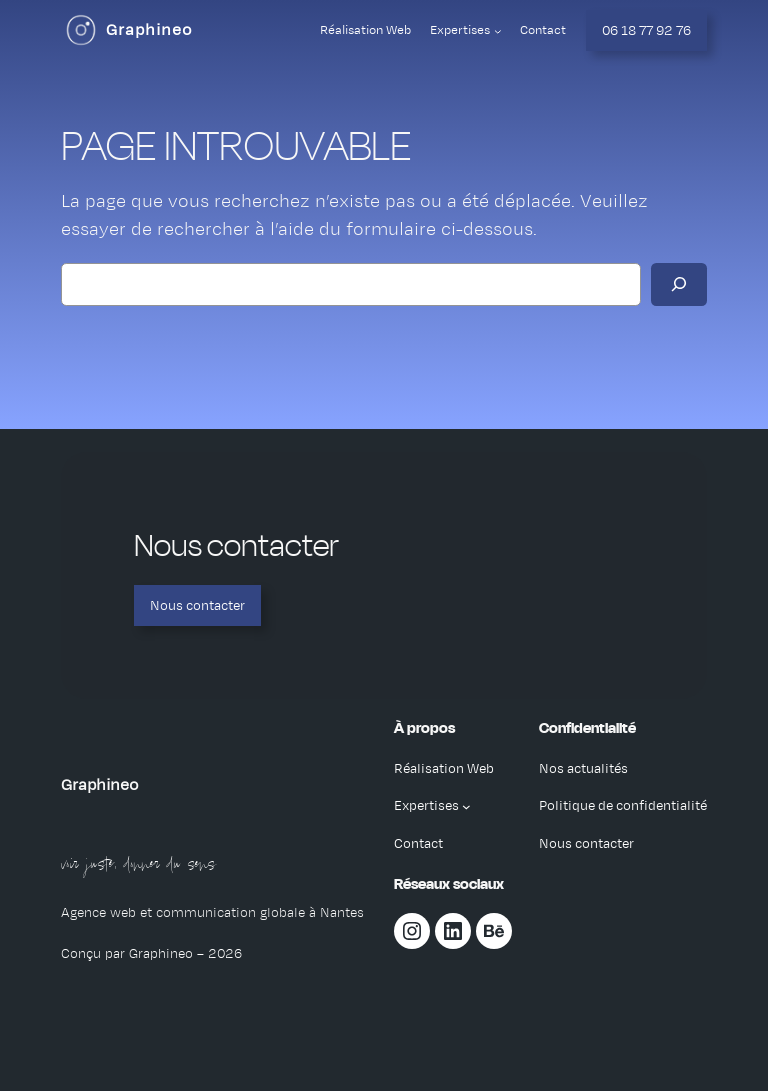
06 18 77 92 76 (646, 30)
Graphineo (149, 30)
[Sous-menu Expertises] (498, 31)
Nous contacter (197, 605)
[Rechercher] (679, 284)
